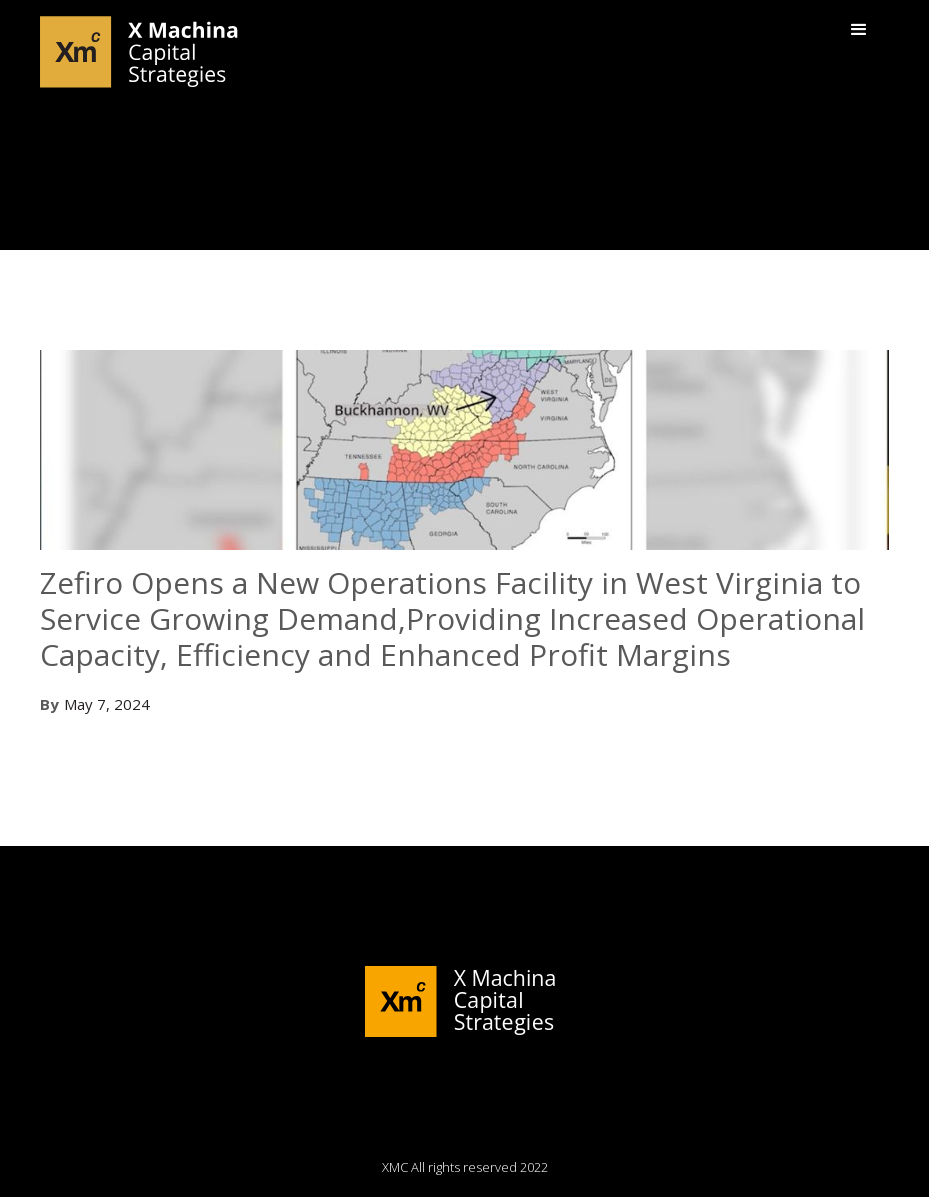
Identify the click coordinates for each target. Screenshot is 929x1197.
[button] (859, 30)
